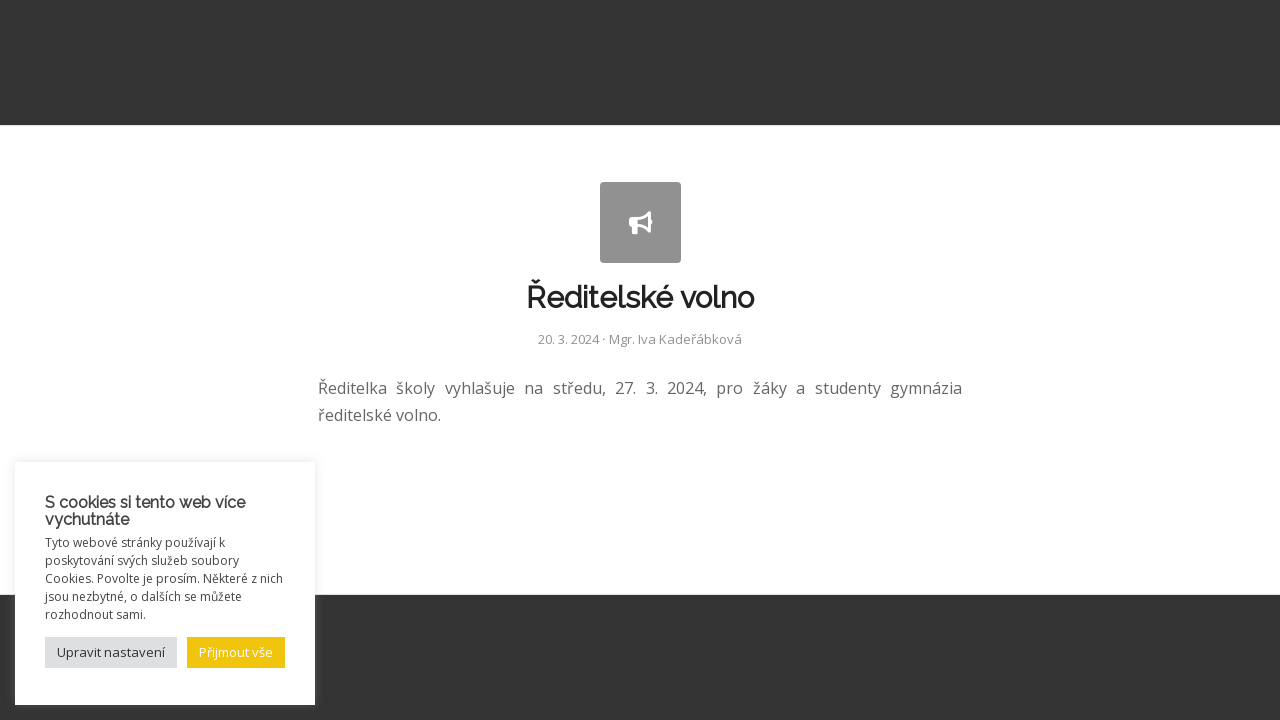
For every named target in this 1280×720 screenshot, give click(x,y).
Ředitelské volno (640, 297)
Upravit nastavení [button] (111, 652)
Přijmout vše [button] (236, 652)
